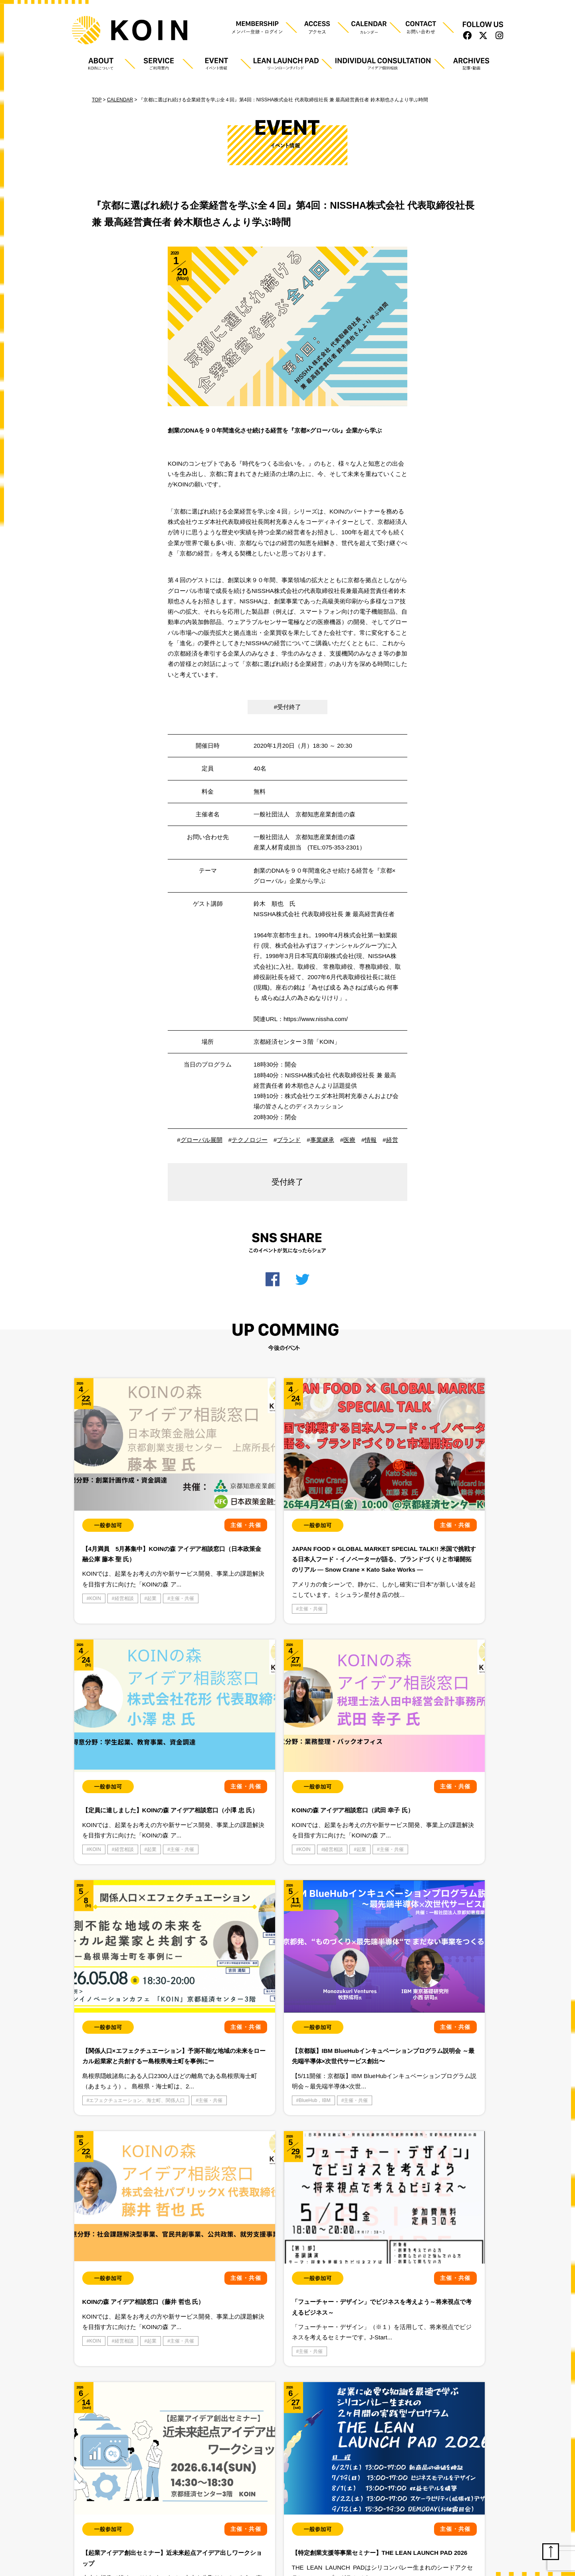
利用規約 (151, 2515)
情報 (371, 1139)
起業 (152, 1575)
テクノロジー (250, 1139)
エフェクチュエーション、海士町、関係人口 (279, 1823)
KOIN (95, 1575)
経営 (392, 1139)
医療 (349, 1139)
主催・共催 (101, 1586)
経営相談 (124, 1575)
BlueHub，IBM (389, 1823)
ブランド (289, 1139)
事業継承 (322, 1139)
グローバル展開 (201, 1139)
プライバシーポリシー (100, 2515)
